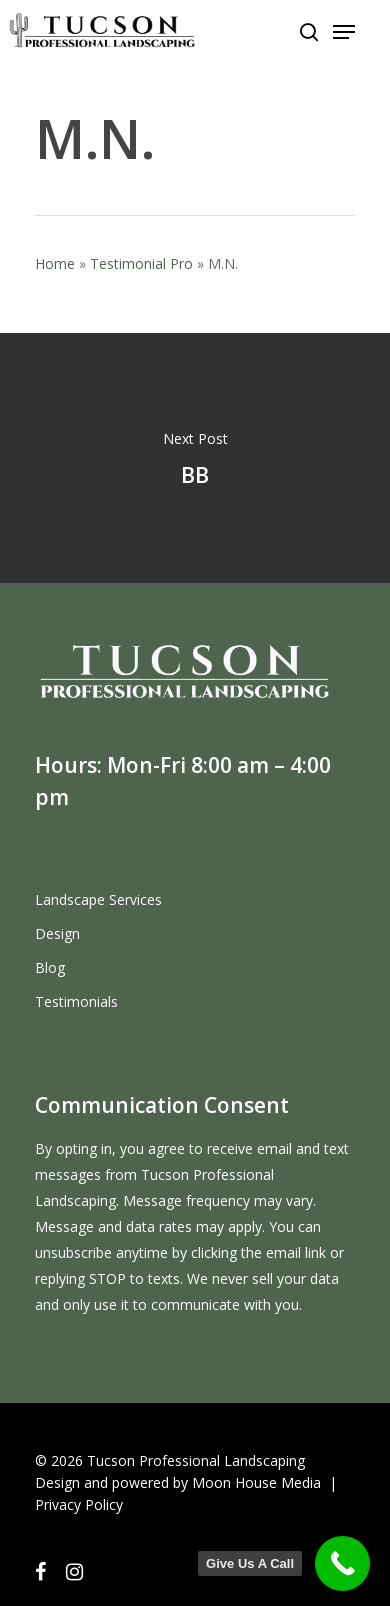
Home (55, 263)
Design (57, 933)
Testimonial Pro (141, 263)
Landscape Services (98, 899)
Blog (50, 967)
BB (195, 458)
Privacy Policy (79, 1504)
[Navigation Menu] (344, 32)
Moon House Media (256, 1482)
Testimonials (76, 1001)
